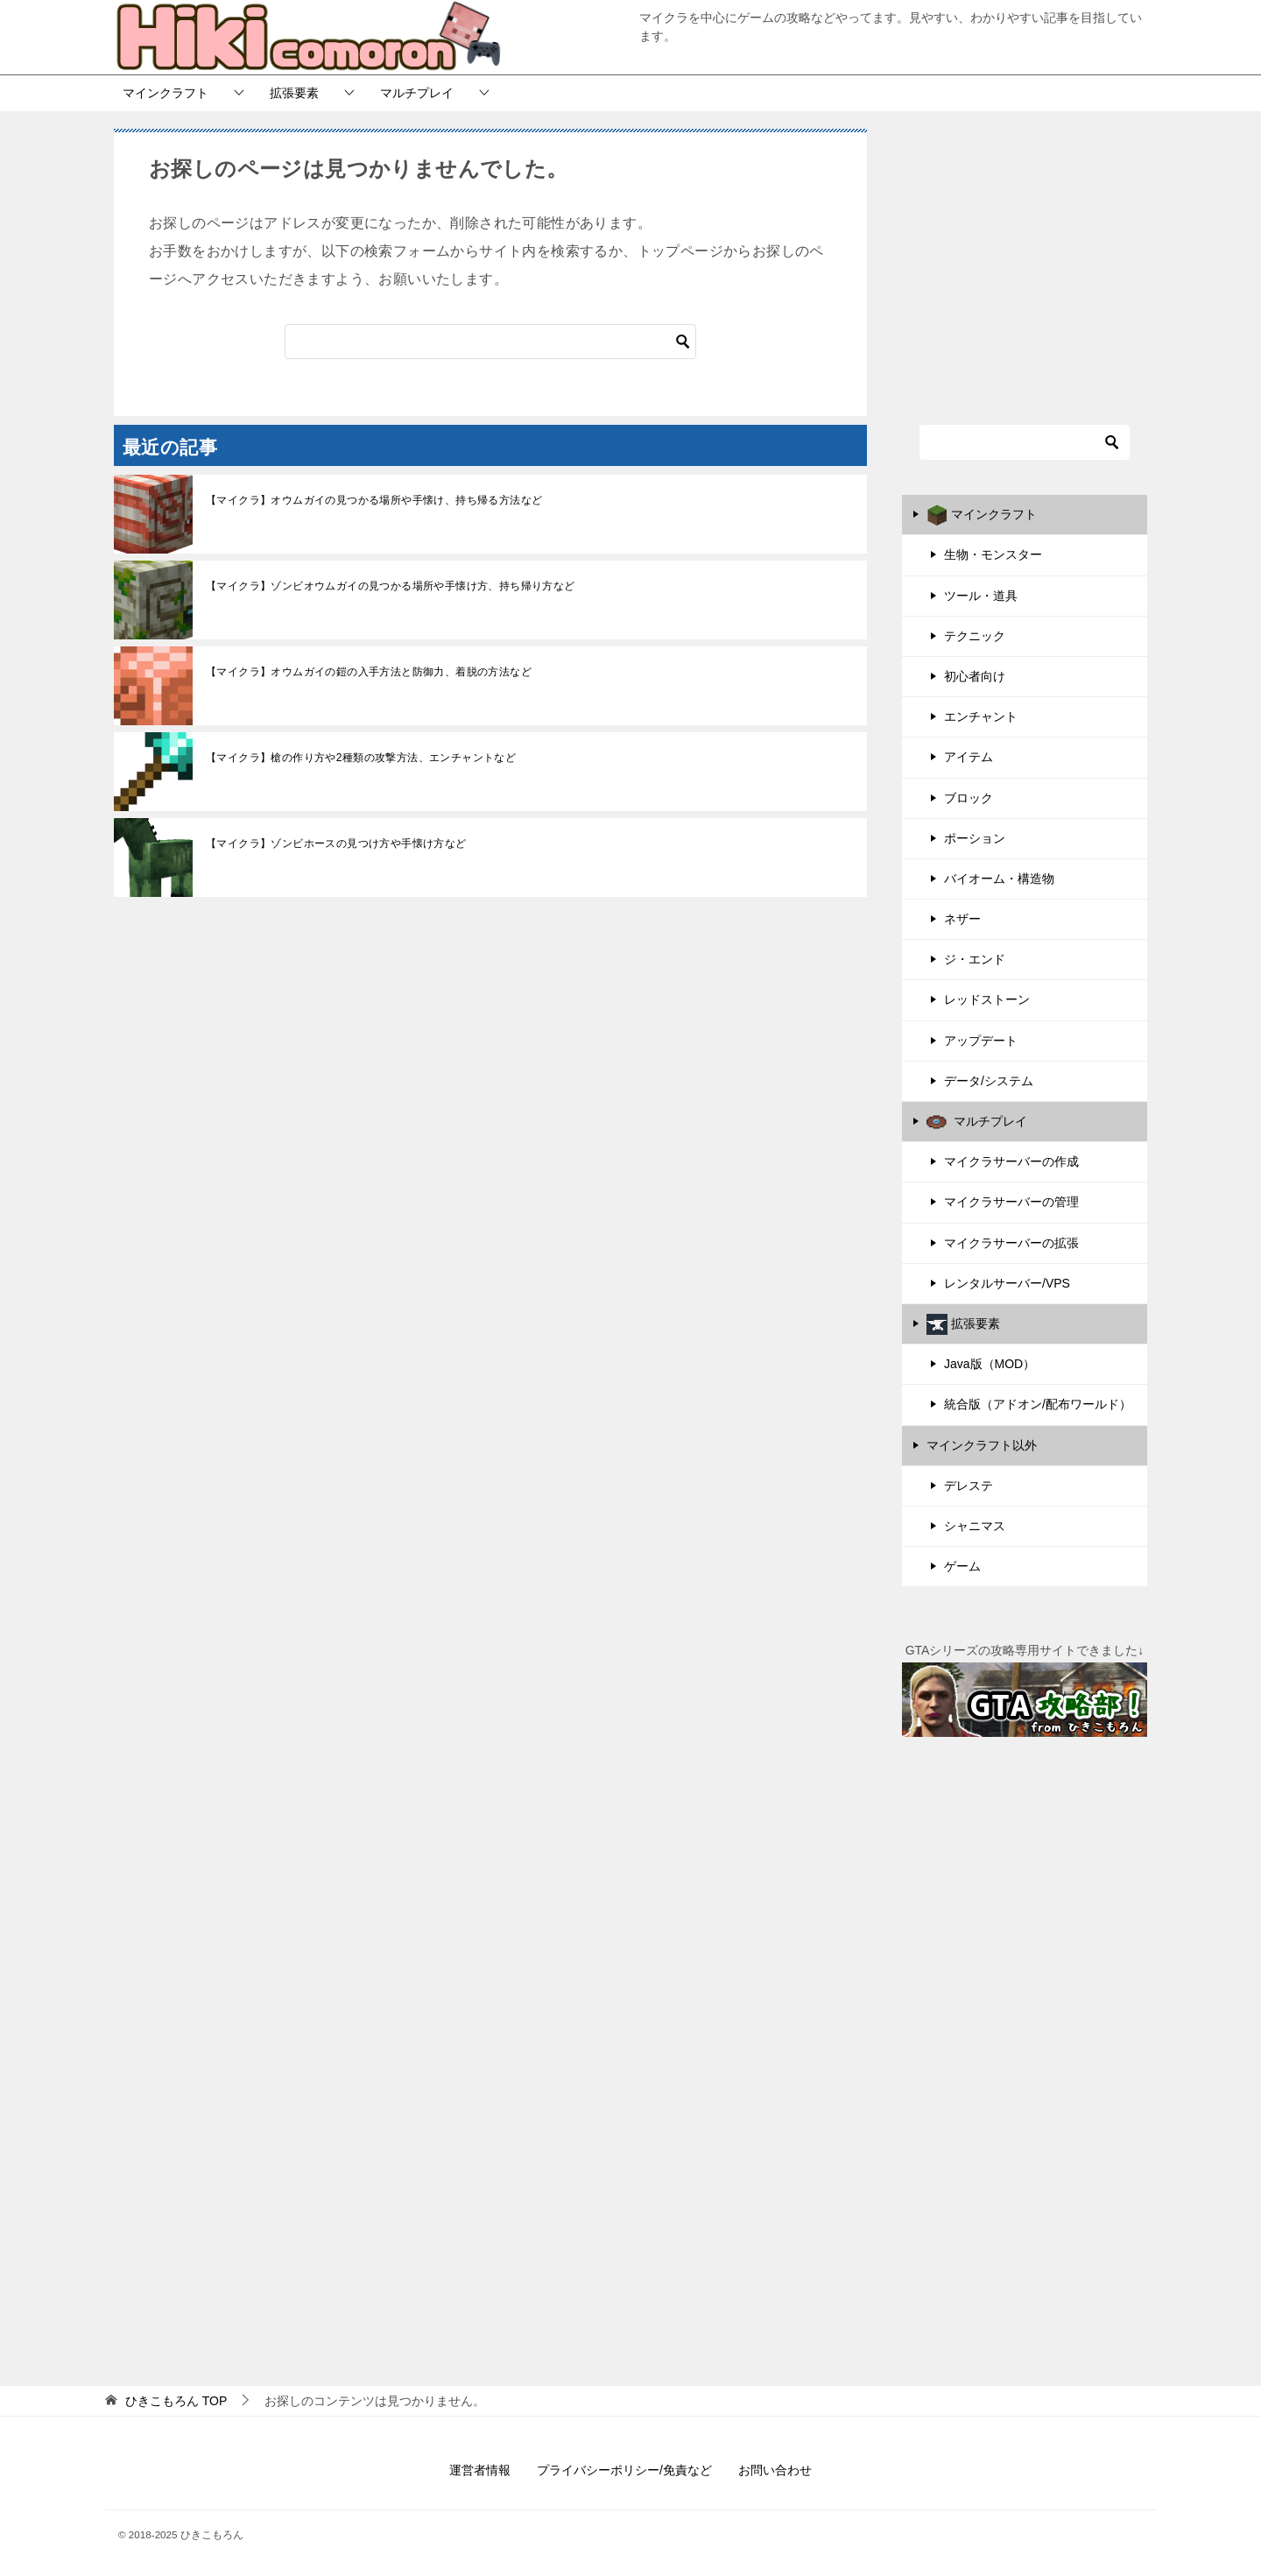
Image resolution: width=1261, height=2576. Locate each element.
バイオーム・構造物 (999, 879)
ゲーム (962, 1566)
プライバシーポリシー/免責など (624, 2470)
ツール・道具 (981, 596)
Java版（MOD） (989, 1364)
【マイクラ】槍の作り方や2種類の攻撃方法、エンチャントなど (361, 758)
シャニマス (974, 1526)
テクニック (974, 636)
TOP (176, 2401)
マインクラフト (165, 93)
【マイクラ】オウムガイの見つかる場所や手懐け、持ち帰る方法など (374, 500)
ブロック (968, 798)
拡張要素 (294, 93)
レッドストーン (987, 999)
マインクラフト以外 (981, 1445)
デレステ (968, 1486)
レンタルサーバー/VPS (1007, 1283)
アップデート (981, 1041)
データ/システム (988, 1081)
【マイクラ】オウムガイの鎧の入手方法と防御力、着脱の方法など (369, 672)
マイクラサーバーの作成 (1011, 1161)
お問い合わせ (775, 2470)
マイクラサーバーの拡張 (1011, 1243)
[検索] (490, 341)
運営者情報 (480, 2470)
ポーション (974, 838)
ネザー (962, 919)
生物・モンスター (993, 554)
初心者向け (974, 676)
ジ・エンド (974, 959)
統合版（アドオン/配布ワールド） (1037, 1404)
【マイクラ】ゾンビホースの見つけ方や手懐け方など (336, 843)
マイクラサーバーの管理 (1011, 1202)
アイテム (968, 757)
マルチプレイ (417, 93)
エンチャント (981, 716)
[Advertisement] (1024, 255)
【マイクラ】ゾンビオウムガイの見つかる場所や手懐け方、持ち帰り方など (390, 586)
